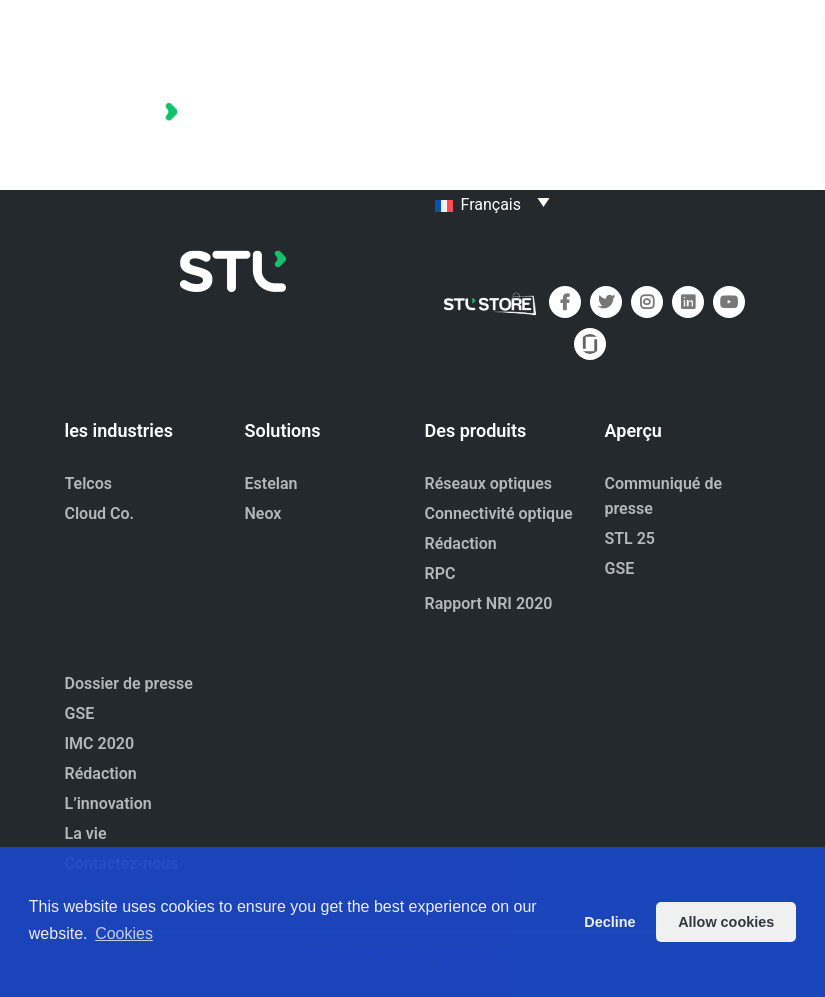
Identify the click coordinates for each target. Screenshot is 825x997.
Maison (628, 44)
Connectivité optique (499, 513)
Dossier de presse (498, 44)
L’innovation (108, 803)
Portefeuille (475, 84)
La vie (86, 833)
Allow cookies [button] (726, 922)
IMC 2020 (100, 743)
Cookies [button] (124, 933)
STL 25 (630, 538)
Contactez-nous (491, 164)
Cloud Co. (100, 513)
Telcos (89, 483)
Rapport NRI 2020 (489, 603)
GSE (620, 568)
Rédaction (461, 543)
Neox (263, 513)
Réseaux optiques (489, 483)
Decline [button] (609, 922)
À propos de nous (497, 124)
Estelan (271, 483)
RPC (440, 573)
